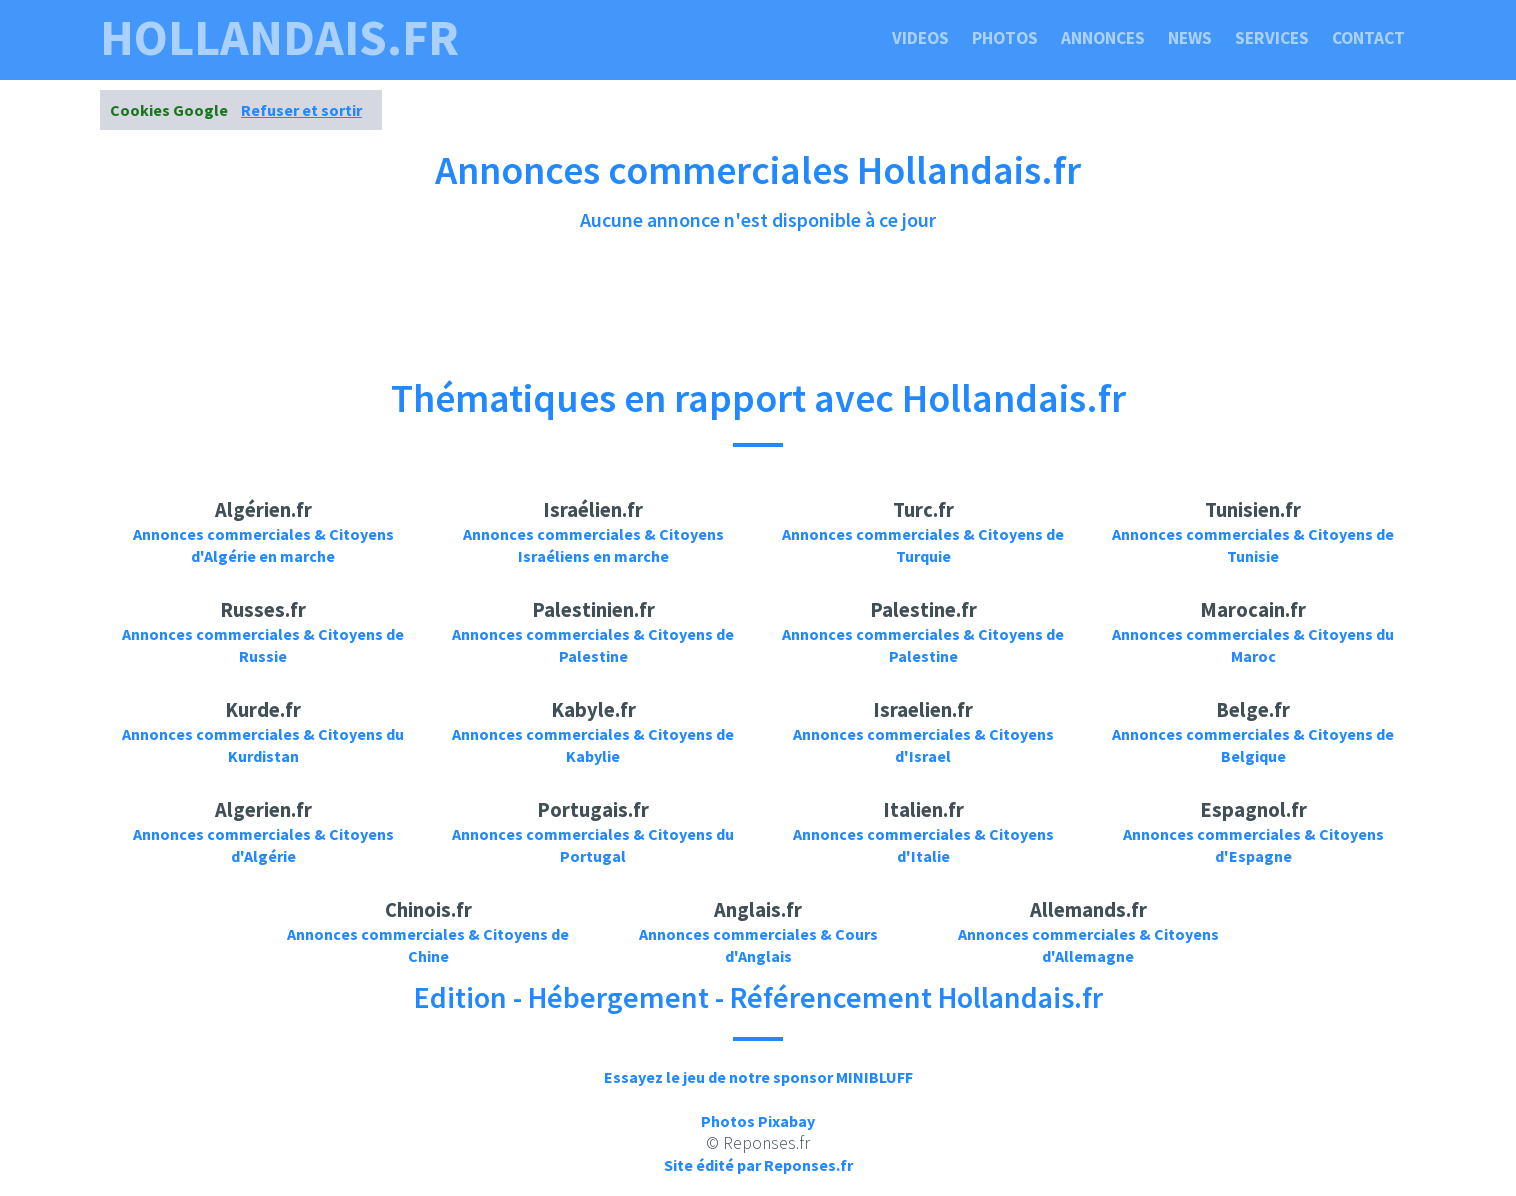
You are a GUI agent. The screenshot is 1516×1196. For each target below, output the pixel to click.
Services (1272, 38)
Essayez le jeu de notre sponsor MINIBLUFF (758, 1077)
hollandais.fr (279, 38)
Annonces (1103, 38)
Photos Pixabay (758, 1121)
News (1190, 38)
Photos (1005, 38)
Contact (1368, 38)
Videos (920, 38)
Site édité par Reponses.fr (758, 1165)
